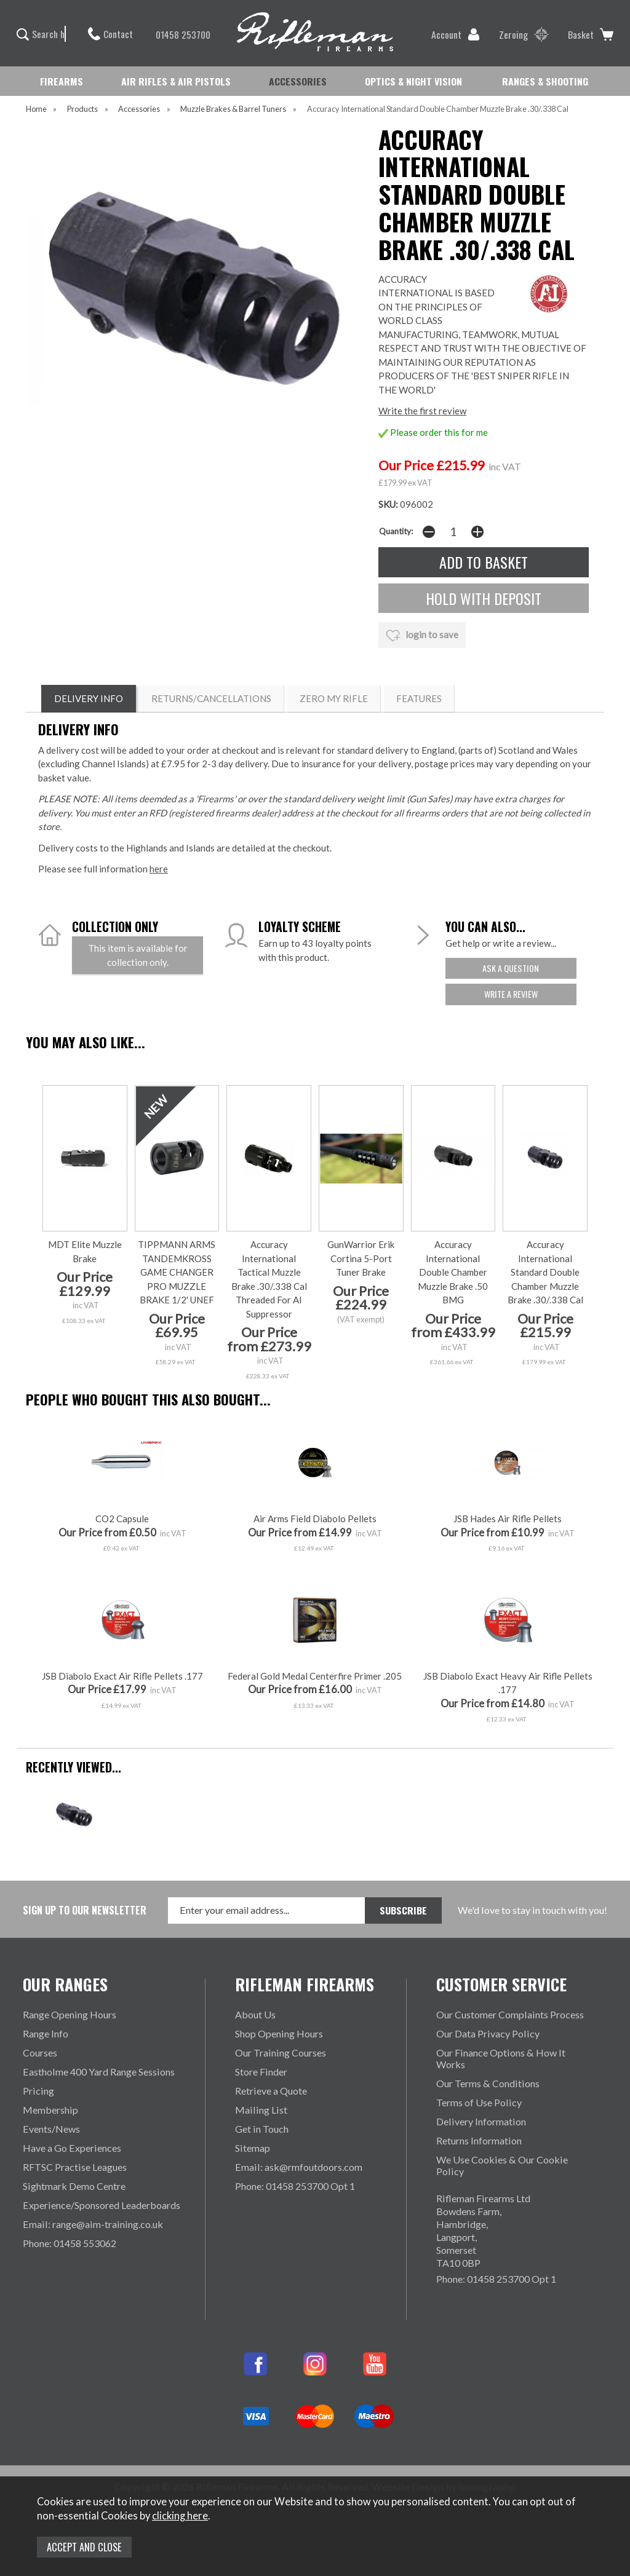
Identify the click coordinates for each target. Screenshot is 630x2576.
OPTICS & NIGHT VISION (413, 81)
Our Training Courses (280, 2052)
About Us (255, 2014)
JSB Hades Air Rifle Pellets (507, 1518)
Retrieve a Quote (271, 2090)
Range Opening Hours (69, 2014)
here (159, 868)
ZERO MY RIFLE (334, 698)
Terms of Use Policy (479, 2102)
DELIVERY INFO (88, 698)
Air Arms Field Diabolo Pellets (315, 1518)
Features (419, 698)
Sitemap (252, 2148)
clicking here (180, 2516)
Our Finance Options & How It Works (500, 2058)
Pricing (38, 2090)
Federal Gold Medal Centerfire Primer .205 (315, 1675)
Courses (40, 2052)
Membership (50, 2110)
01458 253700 (176, 34)
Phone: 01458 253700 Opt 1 (295, 2186)
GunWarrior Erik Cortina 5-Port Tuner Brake (360, 1258)
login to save (422, 635)
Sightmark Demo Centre (74, 2186)
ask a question (510, 968)
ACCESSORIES (298, 81)
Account (455, 34)
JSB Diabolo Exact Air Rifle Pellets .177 (122, 1675)
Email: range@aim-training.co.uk (93, 2224)
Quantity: (396, 531)
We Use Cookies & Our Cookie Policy (502, 2165)
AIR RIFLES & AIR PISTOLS (176, 81)
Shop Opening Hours (279, 2033)
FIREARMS (61, 81)
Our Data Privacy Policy (488, 2033)
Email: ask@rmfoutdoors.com (298, 2167)
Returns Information (479, 2140)
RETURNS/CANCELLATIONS (211, 698)
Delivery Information (481, 2121)
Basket (590, 34)
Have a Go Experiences (72, 2148)
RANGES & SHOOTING (545, 81)
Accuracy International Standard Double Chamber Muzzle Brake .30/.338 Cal (545, 1272)
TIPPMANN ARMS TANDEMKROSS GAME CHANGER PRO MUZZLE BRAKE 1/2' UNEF (176, 1272)
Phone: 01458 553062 (69, 2243)
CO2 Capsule (122, 1518)
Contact (110, 33)
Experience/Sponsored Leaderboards (101, 2205)
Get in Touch (262, 2129)
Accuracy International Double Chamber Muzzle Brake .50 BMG (453, 1272)
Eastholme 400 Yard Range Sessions (99, 2071)
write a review (511, 993)
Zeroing (524, 34)
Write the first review (422, 410)
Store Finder (261, 2071)
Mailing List (261, 2110)
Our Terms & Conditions (488, 2083)
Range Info (45, 2033)
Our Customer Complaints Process (510, 2014)
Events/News (51, 2129)
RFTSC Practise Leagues (75, 2167)
